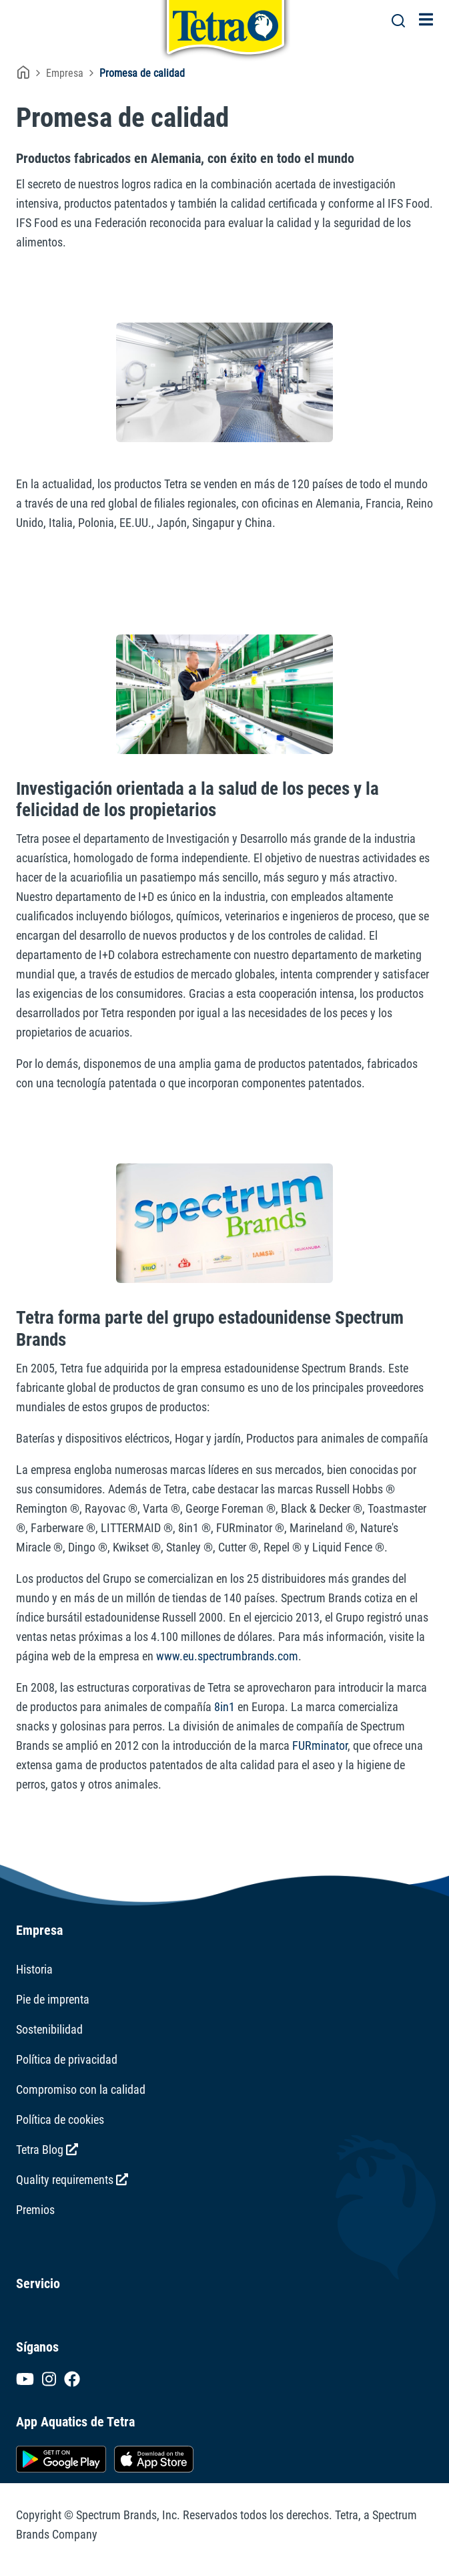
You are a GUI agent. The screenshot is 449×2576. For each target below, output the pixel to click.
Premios (35, 2210)
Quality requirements (72, 2180)
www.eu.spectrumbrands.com (227, 1656)
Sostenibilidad (49, 2029)
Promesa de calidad (142, 73)
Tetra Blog (47, 2150)
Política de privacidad (66, 2059)
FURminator (320, 1745)
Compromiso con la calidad (80, 2089)
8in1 (224, 1707)
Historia (34, 1969)
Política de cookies (60, 2119)
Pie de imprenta (52, 1999)
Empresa (64, 73)
